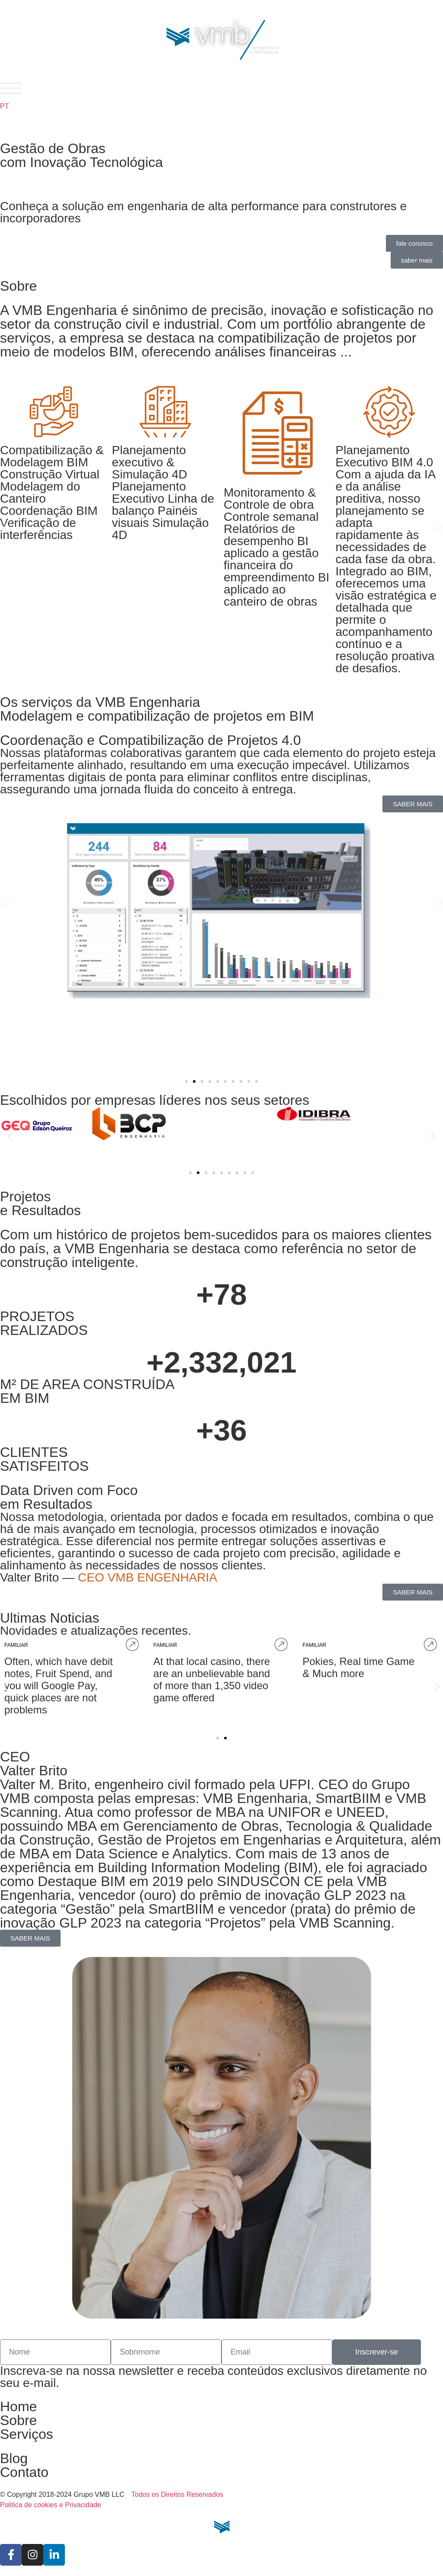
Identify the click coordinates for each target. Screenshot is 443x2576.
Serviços (26, 2434)
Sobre (18, 2420)
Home (18, 2406)
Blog (14, 2458)
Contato (24, 2472)
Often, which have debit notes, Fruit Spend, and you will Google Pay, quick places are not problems (307, 1685)
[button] (5, 525)
